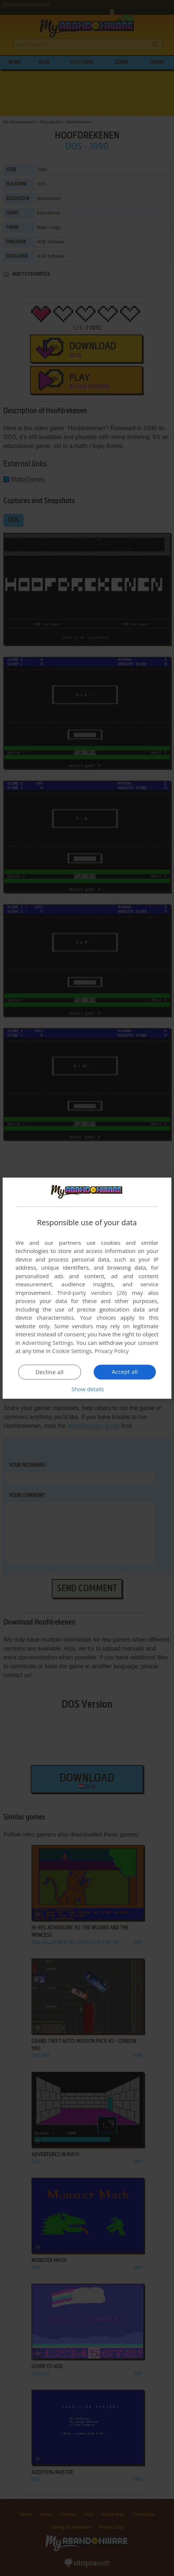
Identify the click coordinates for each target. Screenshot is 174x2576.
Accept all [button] (125, 1371)
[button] (87, 1389)
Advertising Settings (47, 1342)
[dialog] (87, 1288)
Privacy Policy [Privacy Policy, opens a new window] (112, 1351)
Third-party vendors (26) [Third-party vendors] (92, 1292)
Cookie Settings (72, 1351)
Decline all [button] (50, 1372)
